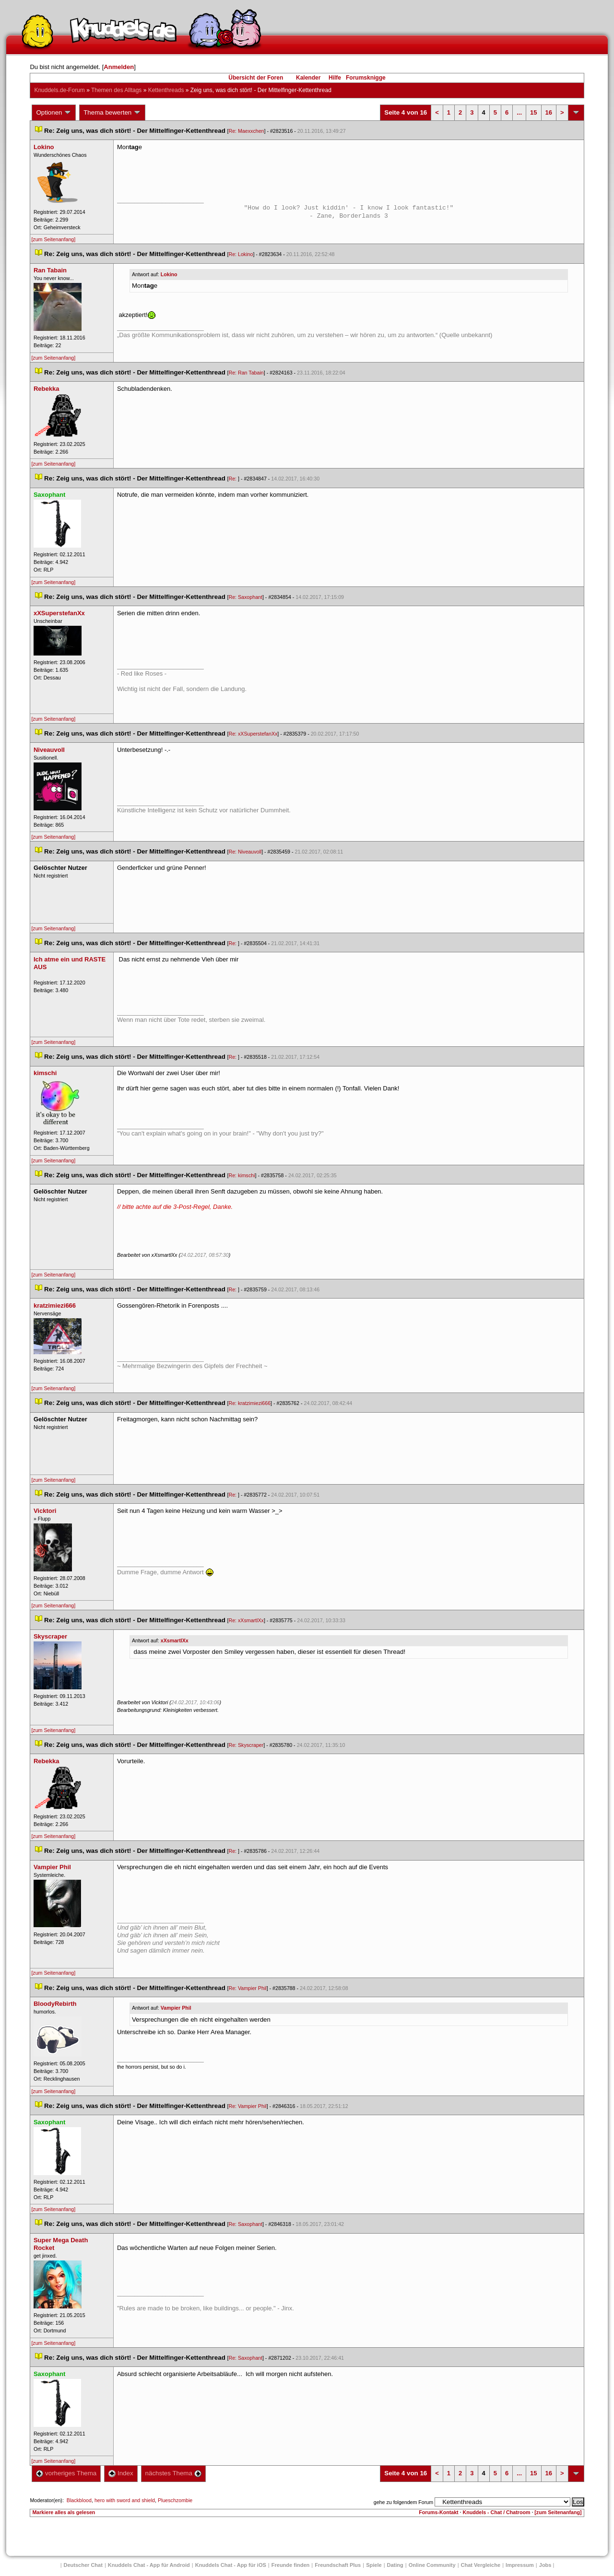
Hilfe (335, 77)
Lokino (169, 274)
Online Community (432, 2565)
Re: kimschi (241, 1175)
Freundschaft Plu (338, 2565)
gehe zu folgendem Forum (403, 2502)
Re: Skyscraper (245, 1745)
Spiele (373, 2565)
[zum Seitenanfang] (53, 239)
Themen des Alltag (116, 90)
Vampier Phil (176, 2008)
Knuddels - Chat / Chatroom (497, 2512)
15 (533, 112)
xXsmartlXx (175, 1640)
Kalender (308, 77)
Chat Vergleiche (481, 2565)
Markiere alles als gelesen (63, 2512)
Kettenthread (166, 90)
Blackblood (79, 2500)
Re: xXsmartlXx (245, 1620)
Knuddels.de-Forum (59, 90)
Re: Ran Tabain (245, 372)
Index (120, 2473)
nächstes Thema (173, 2473)
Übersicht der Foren (255, 77)
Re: (233, 478)
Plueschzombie (175, 2500)
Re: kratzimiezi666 (249, 1403)
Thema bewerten (112, 113)
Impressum (520, 2565)
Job (545, 2565)
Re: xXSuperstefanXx (252, 734)
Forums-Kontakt (438, 2512)
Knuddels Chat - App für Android (149, 2565)
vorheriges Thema (66, 2473)
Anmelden (119, 66)
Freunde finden (290, 2565)
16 (548, 112)
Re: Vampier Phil (247, 1988)
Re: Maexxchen (246, 131)
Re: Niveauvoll (244, 852)
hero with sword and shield (124, 2500)
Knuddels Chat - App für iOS (230, 2565)
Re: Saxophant (245, 597)
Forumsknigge (366, 77)
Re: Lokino (240, 254)
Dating (395, 2565)
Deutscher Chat (83, 2565)
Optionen (53, 113)
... (519, 112)
